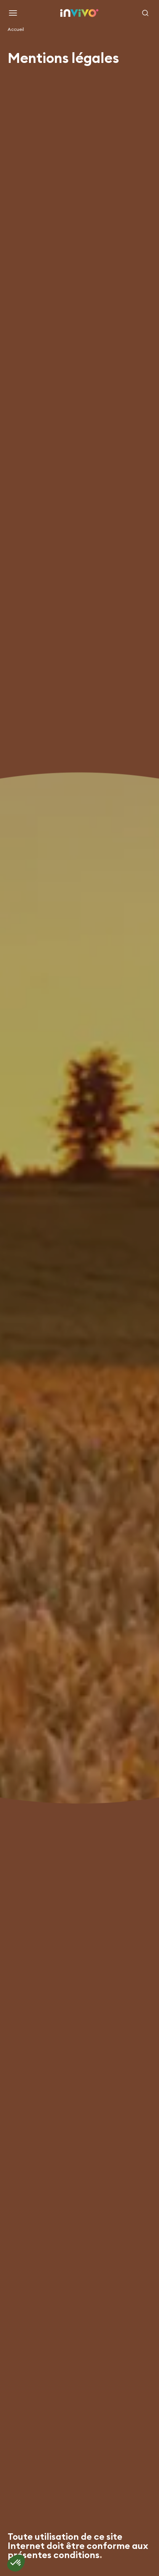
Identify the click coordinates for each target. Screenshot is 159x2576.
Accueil (16, 29)
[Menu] (13, 13)
